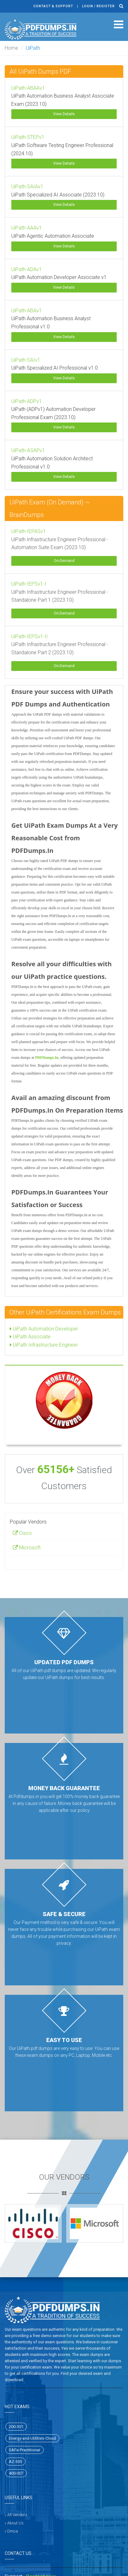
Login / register (98, 6)
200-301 (16, 2426)
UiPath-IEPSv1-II (29, 636)
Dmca (12, 2531)
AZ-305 (15, 2461)
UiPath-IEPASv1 (28, 531)
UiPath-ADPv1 (26, 401)
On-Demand (64, 561)
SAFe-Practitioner (24, 2450)
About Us (15, 2523)
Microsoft (27, 1548)
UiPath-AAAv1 (26, 228)
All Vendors (17, 2514)
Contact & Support (53, 6)
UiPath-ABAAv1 (28, 88)
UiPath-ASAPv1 (28, 450)
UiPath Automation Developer (44, 1329)
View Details (64, 114)
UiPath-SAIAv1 (27, 187)
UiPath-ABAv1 (26, 311)
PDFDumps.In (46, 1057)
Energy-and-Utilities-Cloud (32, 2438)
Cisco (22, 1533)
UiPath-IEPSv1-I (28, 584)
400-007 (16, 2473)
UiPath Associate (30, 1337)
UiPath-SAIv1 (25, 360)
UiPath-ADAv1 (26, 269)
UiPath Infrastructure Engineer (44, 1345)
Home (11, 48)
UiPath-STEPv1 (27, 137)
